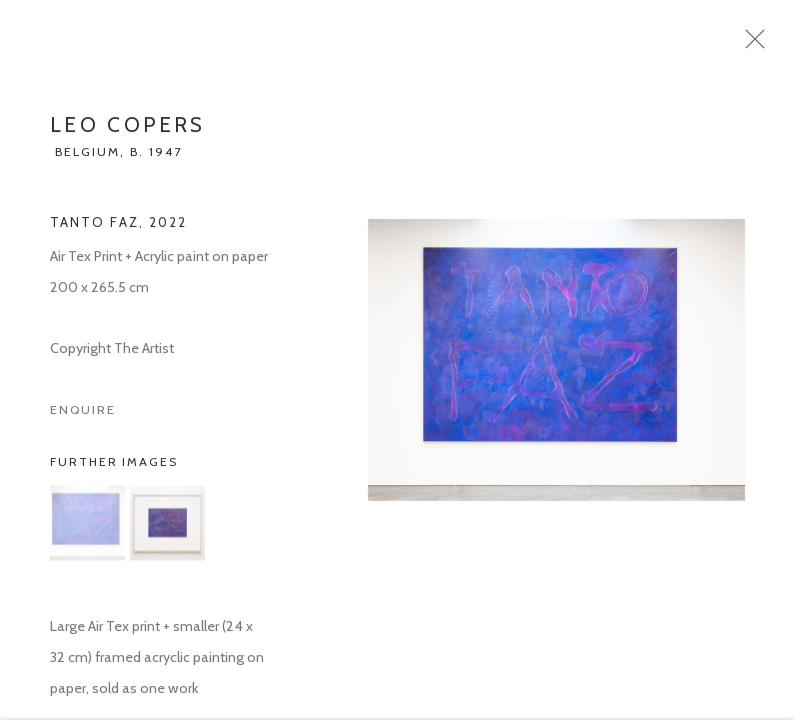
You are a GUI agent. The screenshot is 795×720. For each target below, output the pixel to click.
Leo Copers (128, 130)
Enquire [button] (83, 415)
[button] (87, 528)
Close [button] (755, 45)
